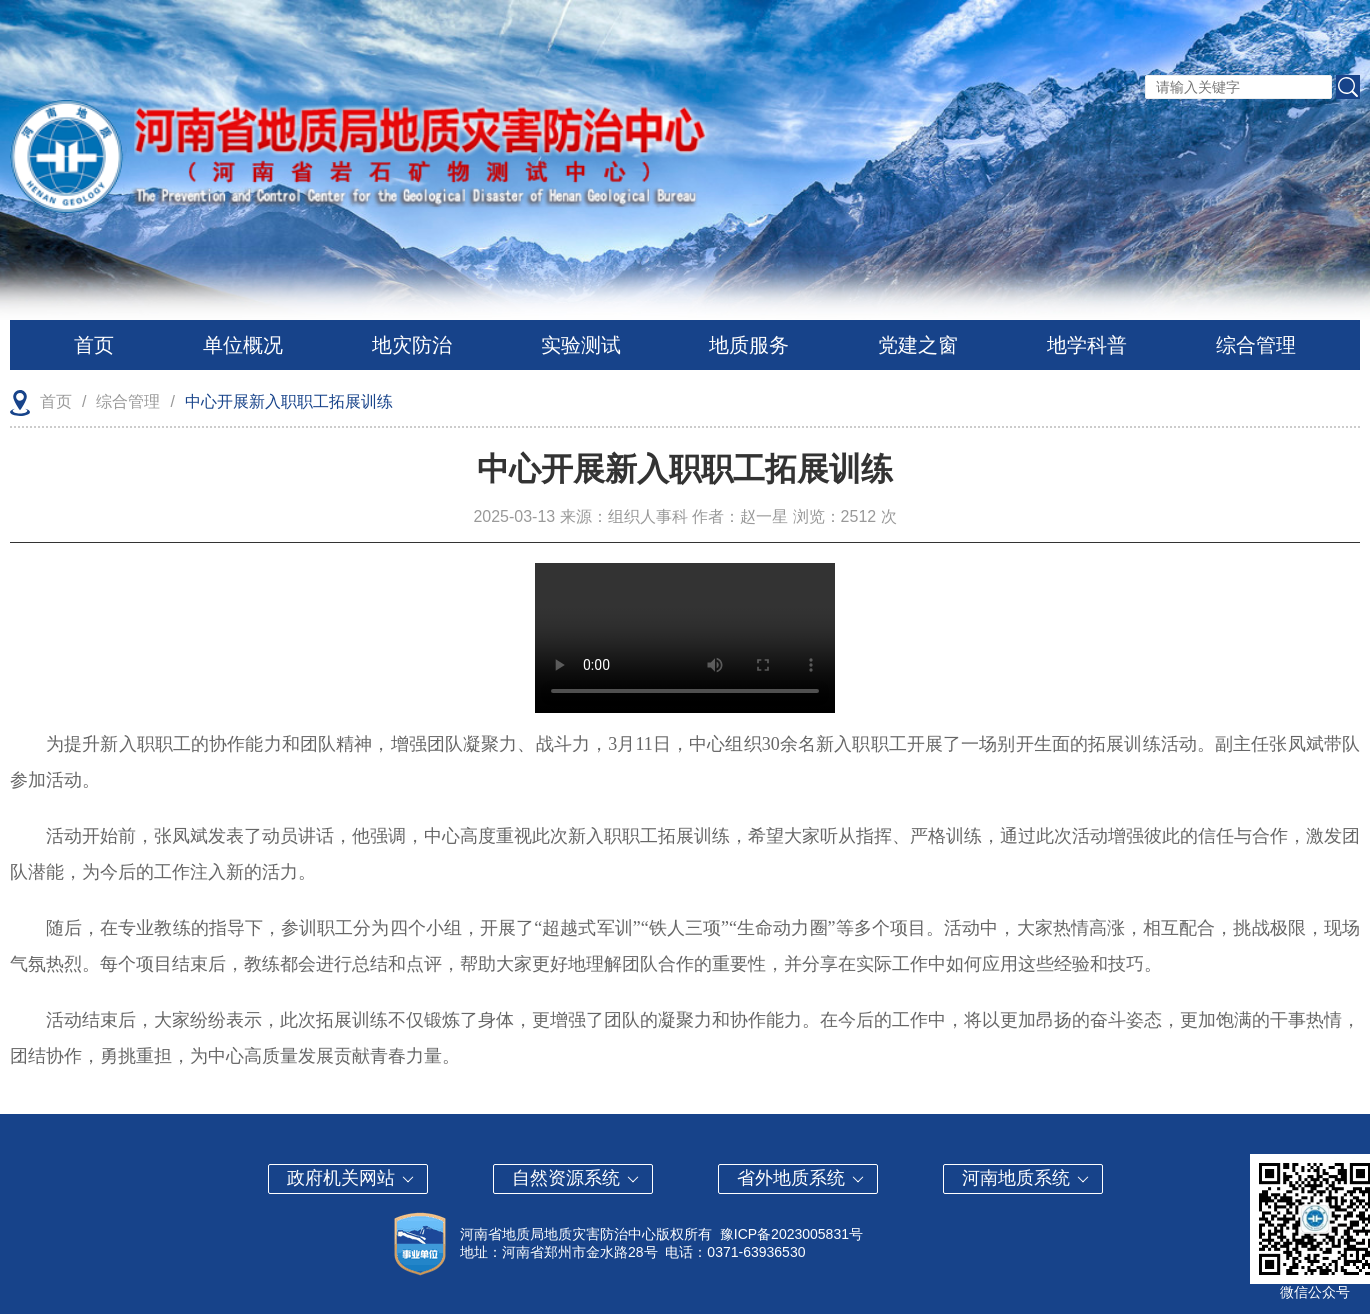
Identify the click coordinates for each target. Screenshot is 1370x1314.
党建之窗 (918, 345)
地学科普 (1087, 345)
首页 (94, 345)
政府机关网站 (351, 1178)
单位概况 (243, 345)
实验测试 (581, 345)
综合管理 (1256, 345)
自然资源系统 (576, 1178)
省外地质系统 (801, 1178)
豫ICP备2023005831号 (791, 1234)
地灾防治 (412, 345)
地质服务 (749, 345)
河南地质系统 (1026, 1178)
